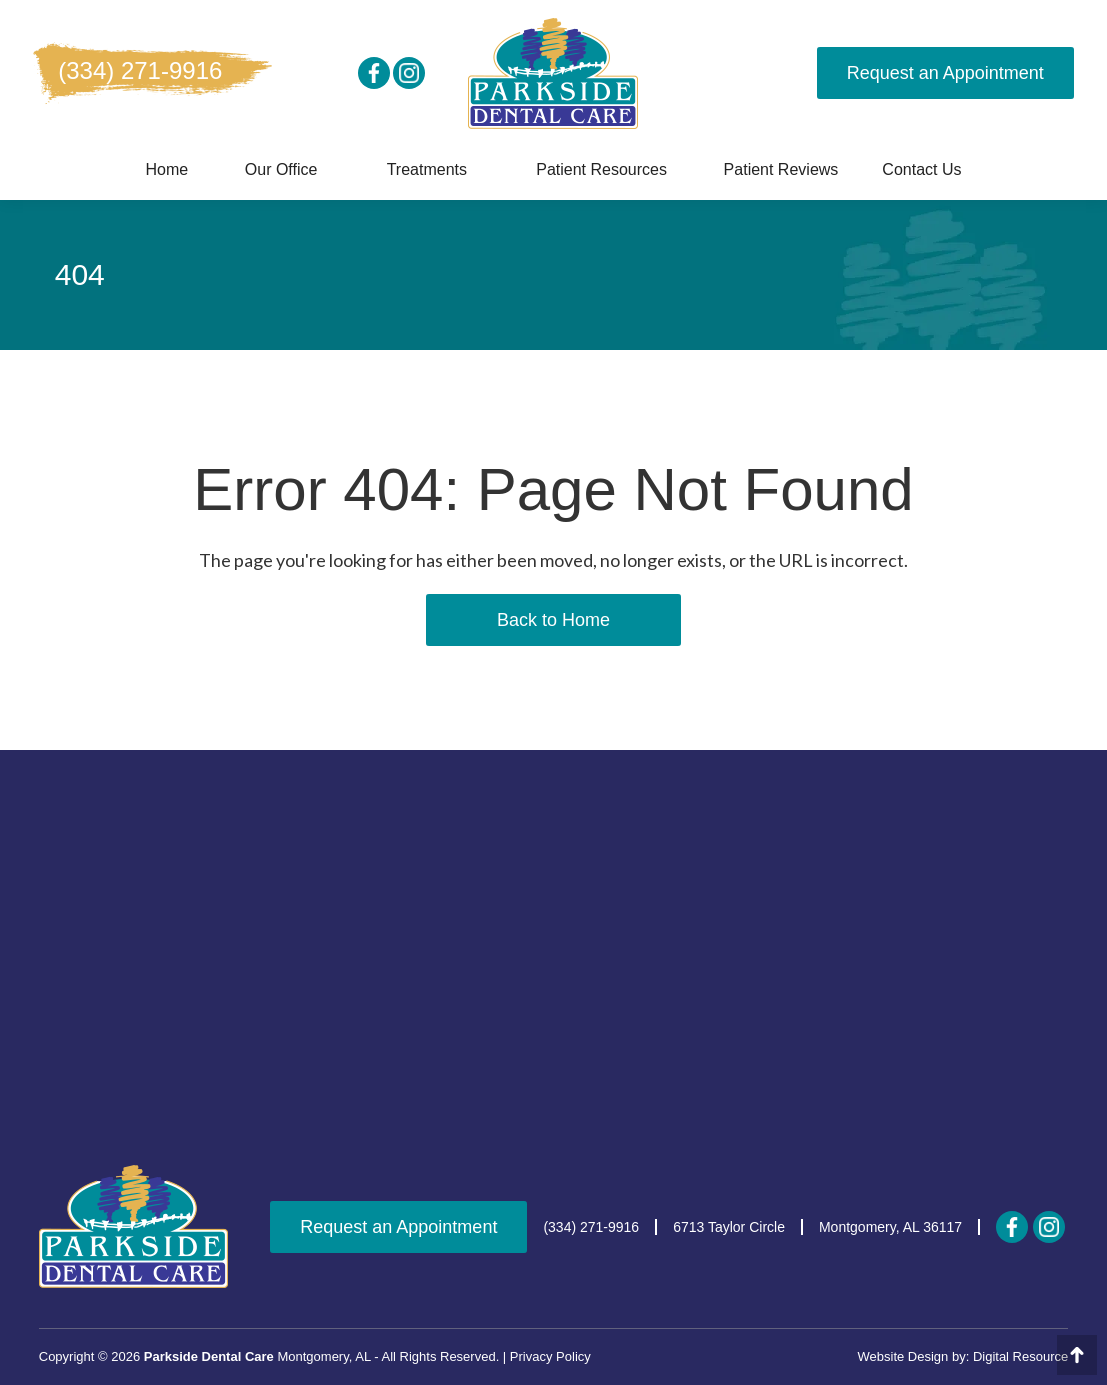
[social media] (374, 73)
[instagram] (409, 73)
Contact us (921, 169)
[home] (553, 73)
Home (166, 169)
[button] (281, 170)
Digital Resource (1020, 1356)
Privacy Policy (550, 1356)
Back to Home (553, 620)
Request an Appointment (945, 73)
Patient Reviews (781, 169)
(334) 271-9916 (140, 70)
